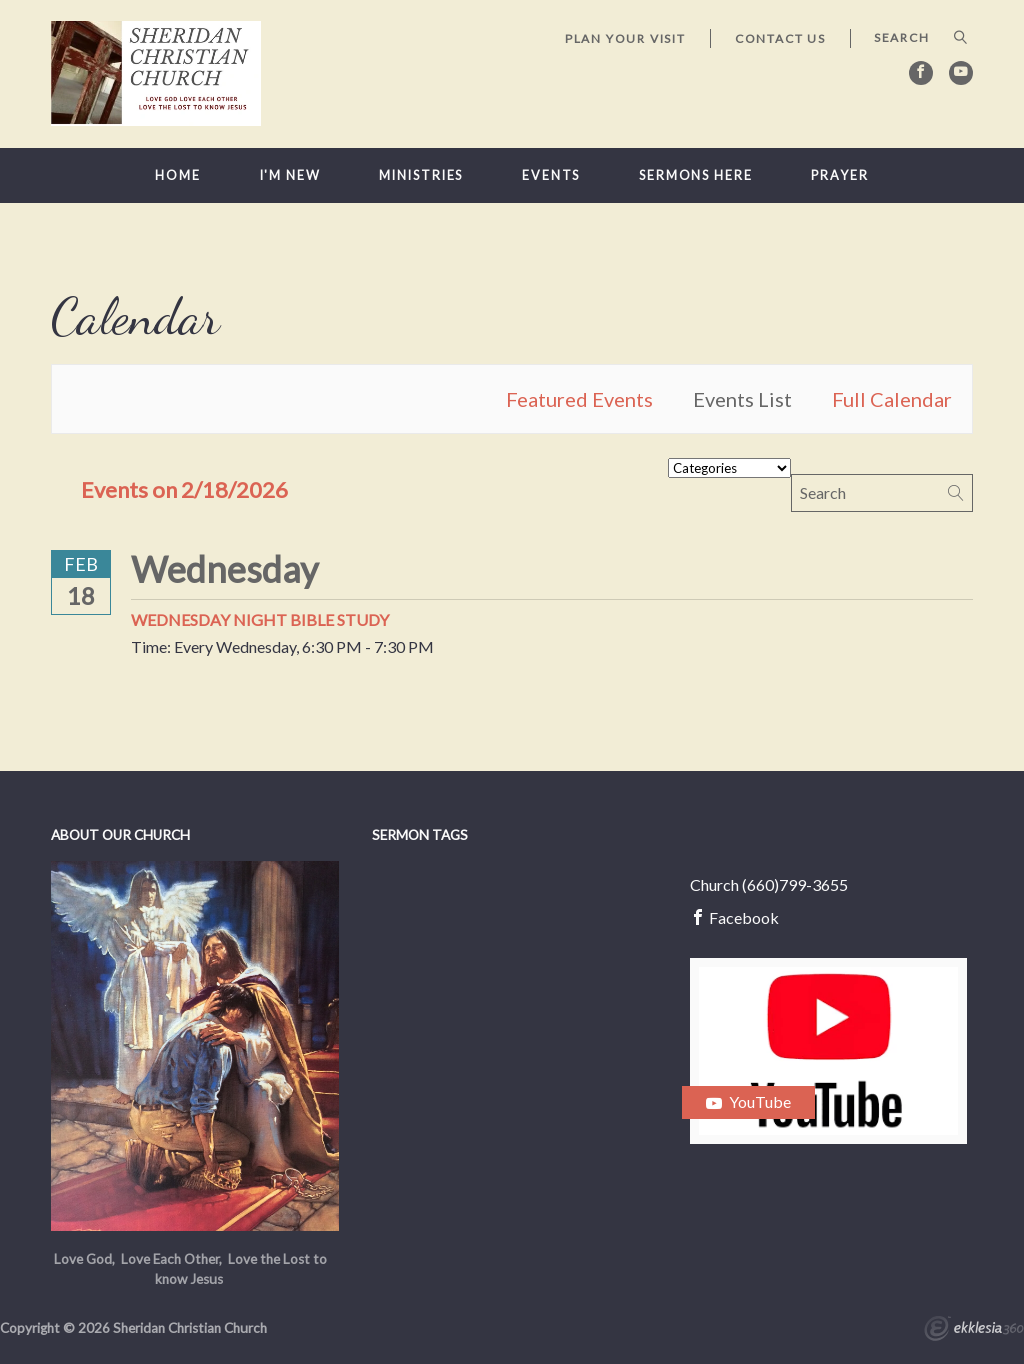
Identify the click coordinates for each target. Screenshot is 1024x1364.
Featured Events (579, 399)
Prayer (839, 175)
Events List (742, 399)
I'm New (290, 175)
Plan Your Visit (625, 38)
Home (178, 175)
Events (551, 175)
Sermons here (696, 175)
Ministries (421, 175)
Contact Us (780, 38)
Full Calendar (892, 399)
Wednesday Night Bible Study (260, 619)
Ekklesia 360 (974, 1331)
